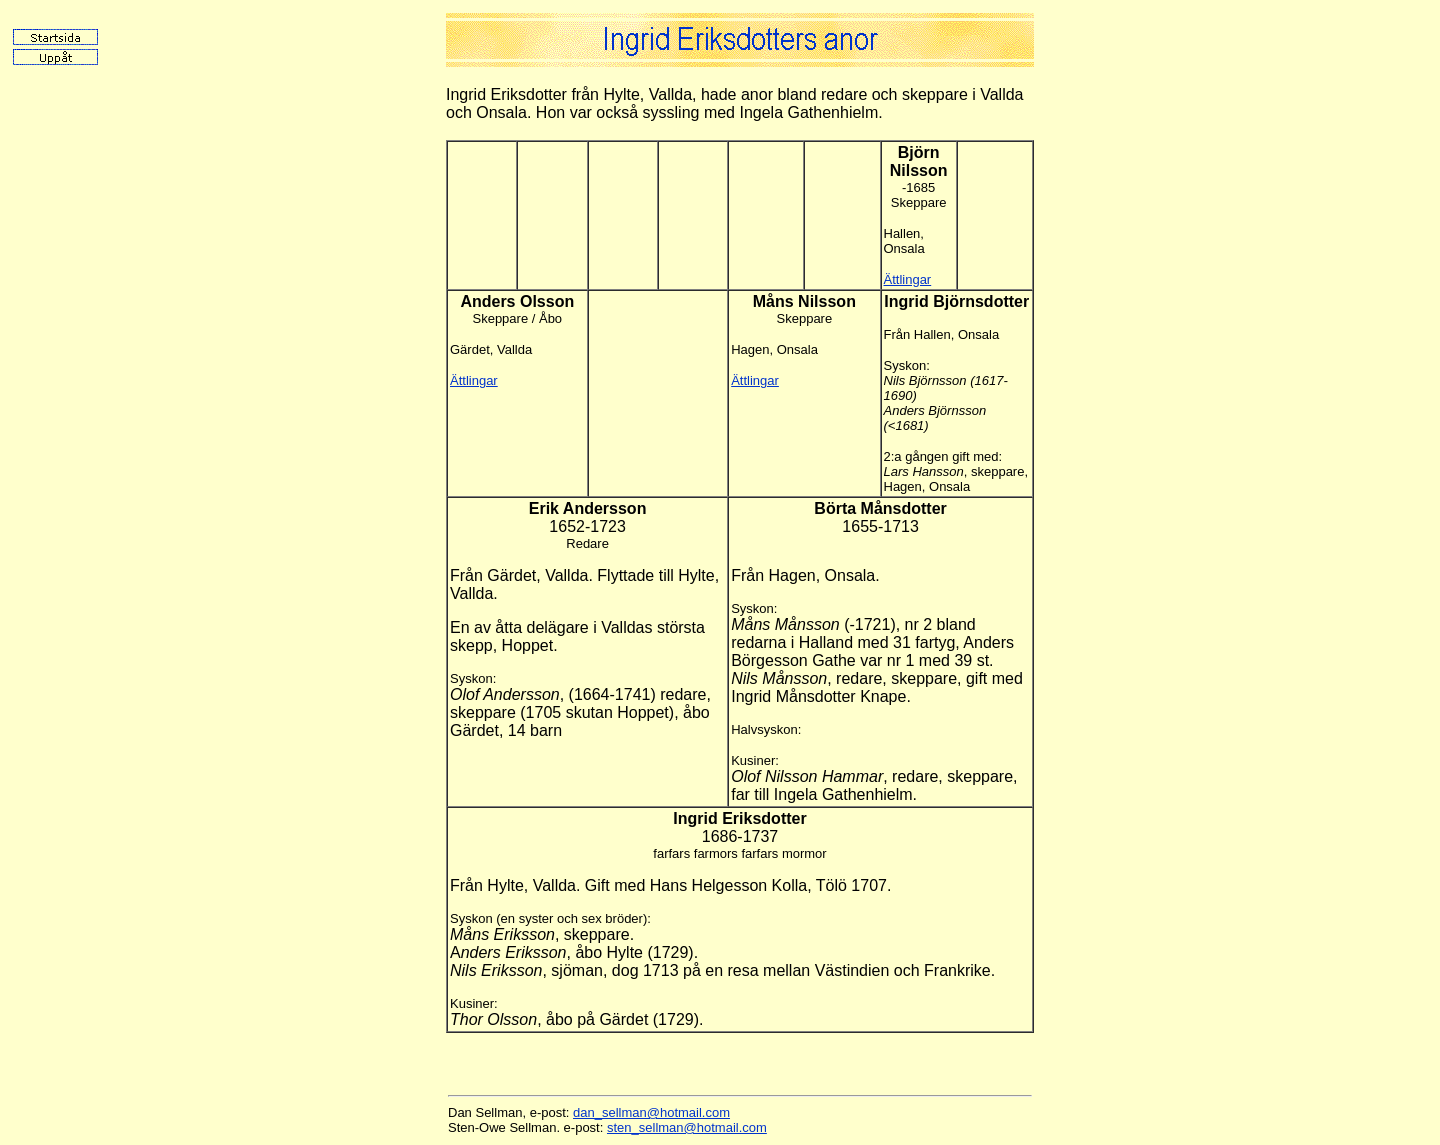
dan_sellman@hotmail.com (651, 1112)
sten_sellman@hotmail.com (687, 1127)
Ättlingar (908, 279)
